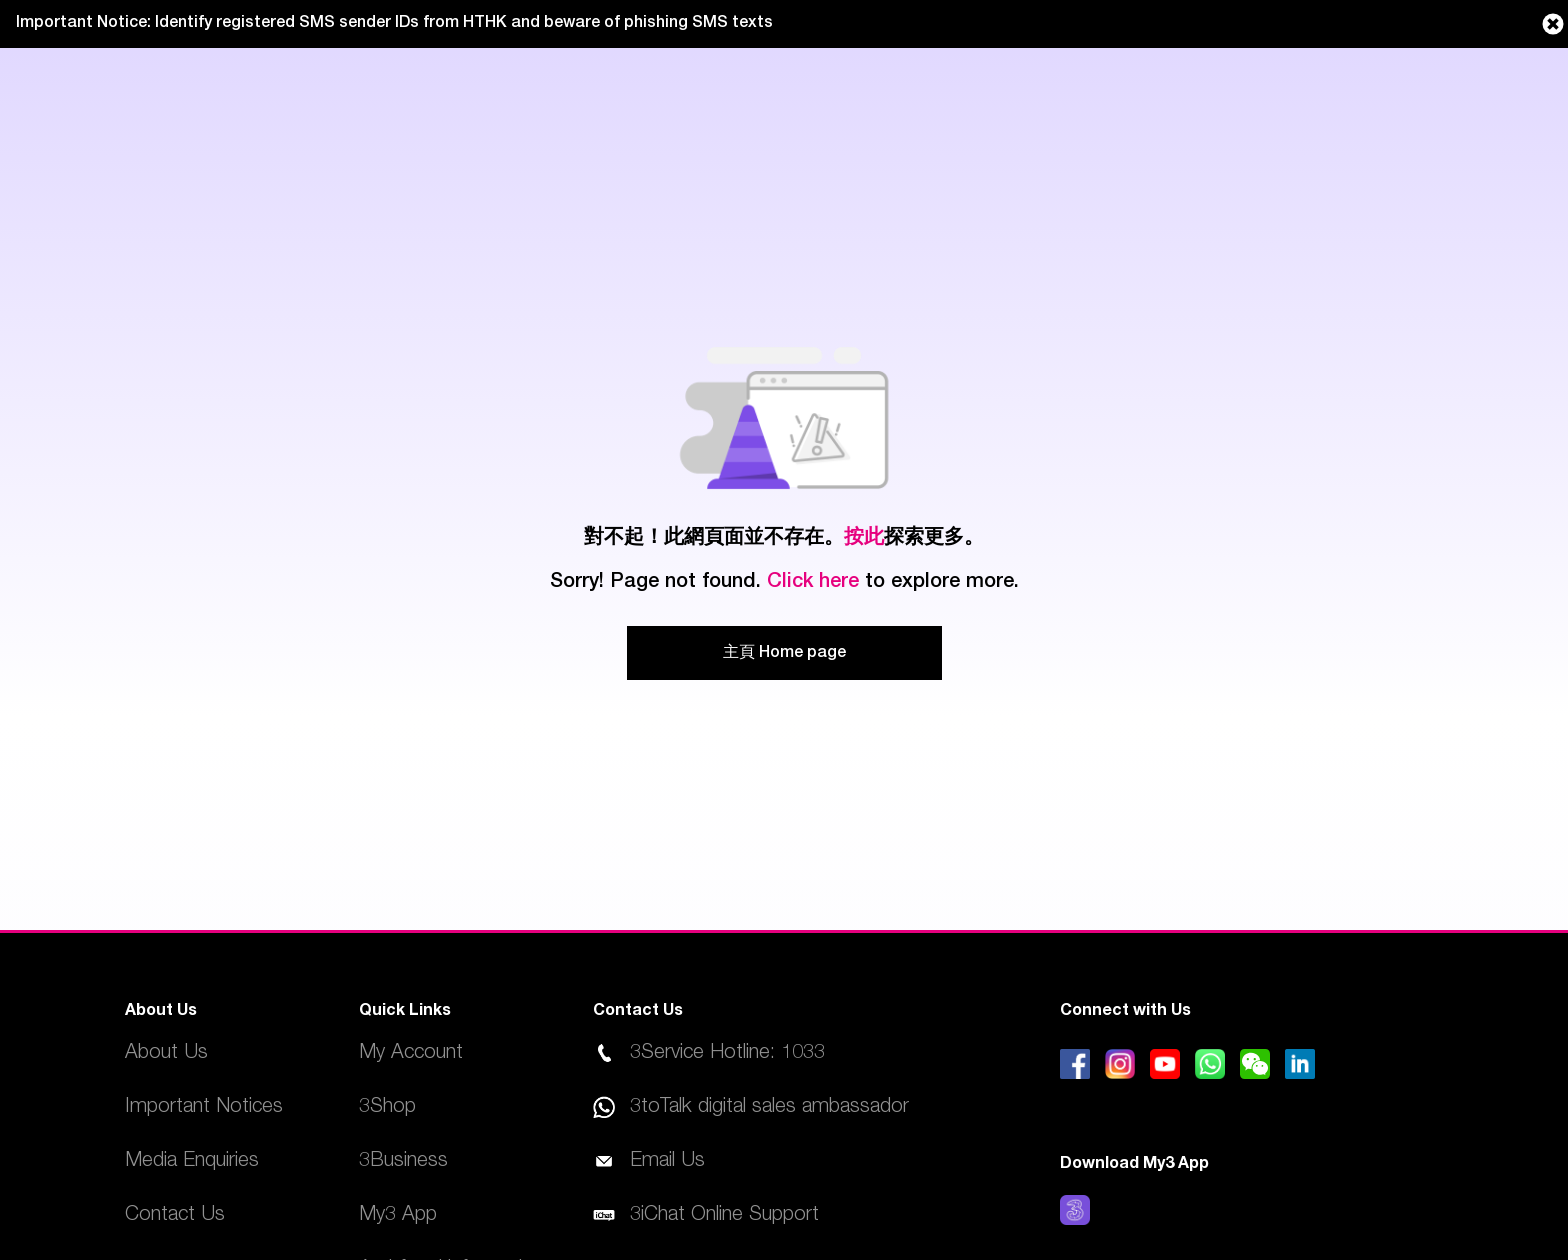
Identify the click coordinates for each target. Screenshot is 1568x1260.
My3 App (398, 1216)
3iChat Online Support (724, 1216)
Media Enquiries (192, 1162)
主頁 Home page (784, 654)
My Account (411, 1054)
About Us (166, 1054)
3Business (403, 1162)
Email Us (667, 1162)
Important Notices (204, 1108)
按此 (864, 539)
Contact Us (175, 1216)
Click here (813, 583)
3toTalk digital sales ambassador (769, 1108)
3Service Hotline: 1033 (727, 1054)
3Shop (387, 1108)
